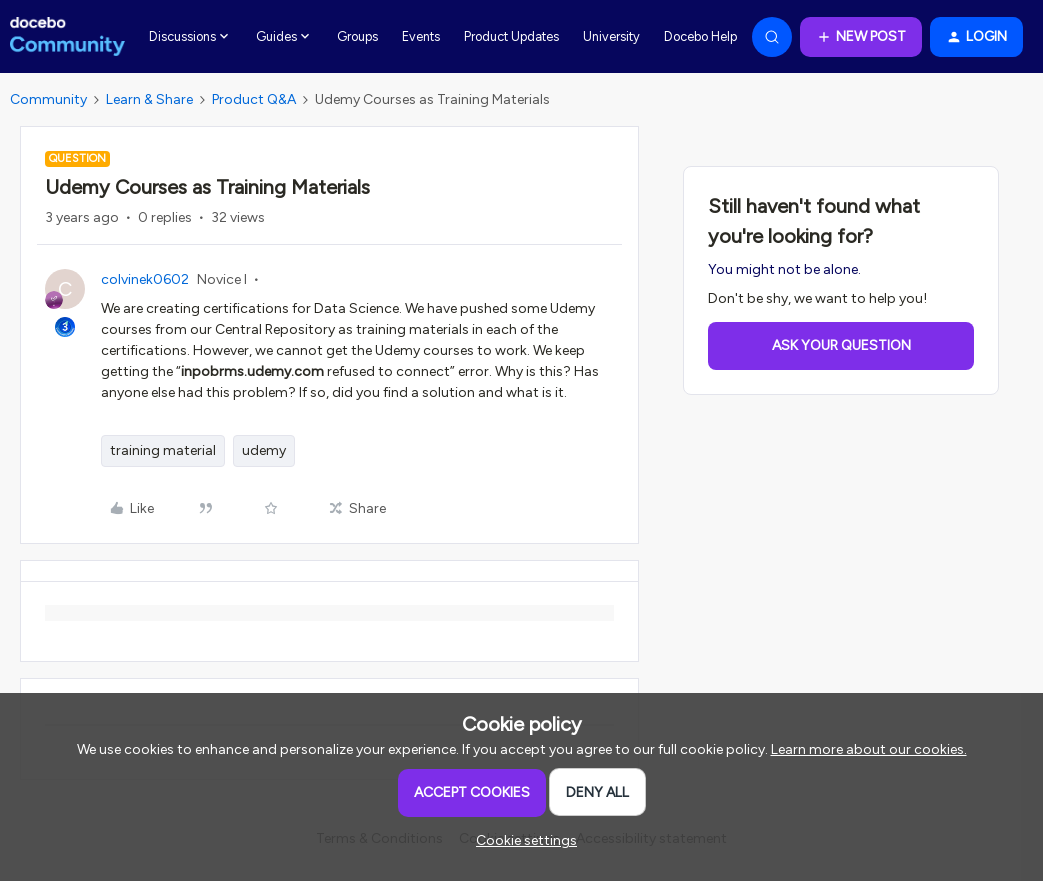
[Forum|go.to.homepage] (67, 37)
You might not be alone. (784, 269)
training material (163, 450)
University (611, 36)
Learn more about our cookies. (869, 749)
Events (421, 36)
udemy (264, 450)
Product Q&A (254, 99)
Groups (357, 36)
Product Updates (511, 36)
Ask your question (841, 345)
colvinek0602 (145, 279)
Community (48, 99)
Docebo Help (700, 36)
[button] (861, 37)
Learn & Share (149, 99)
